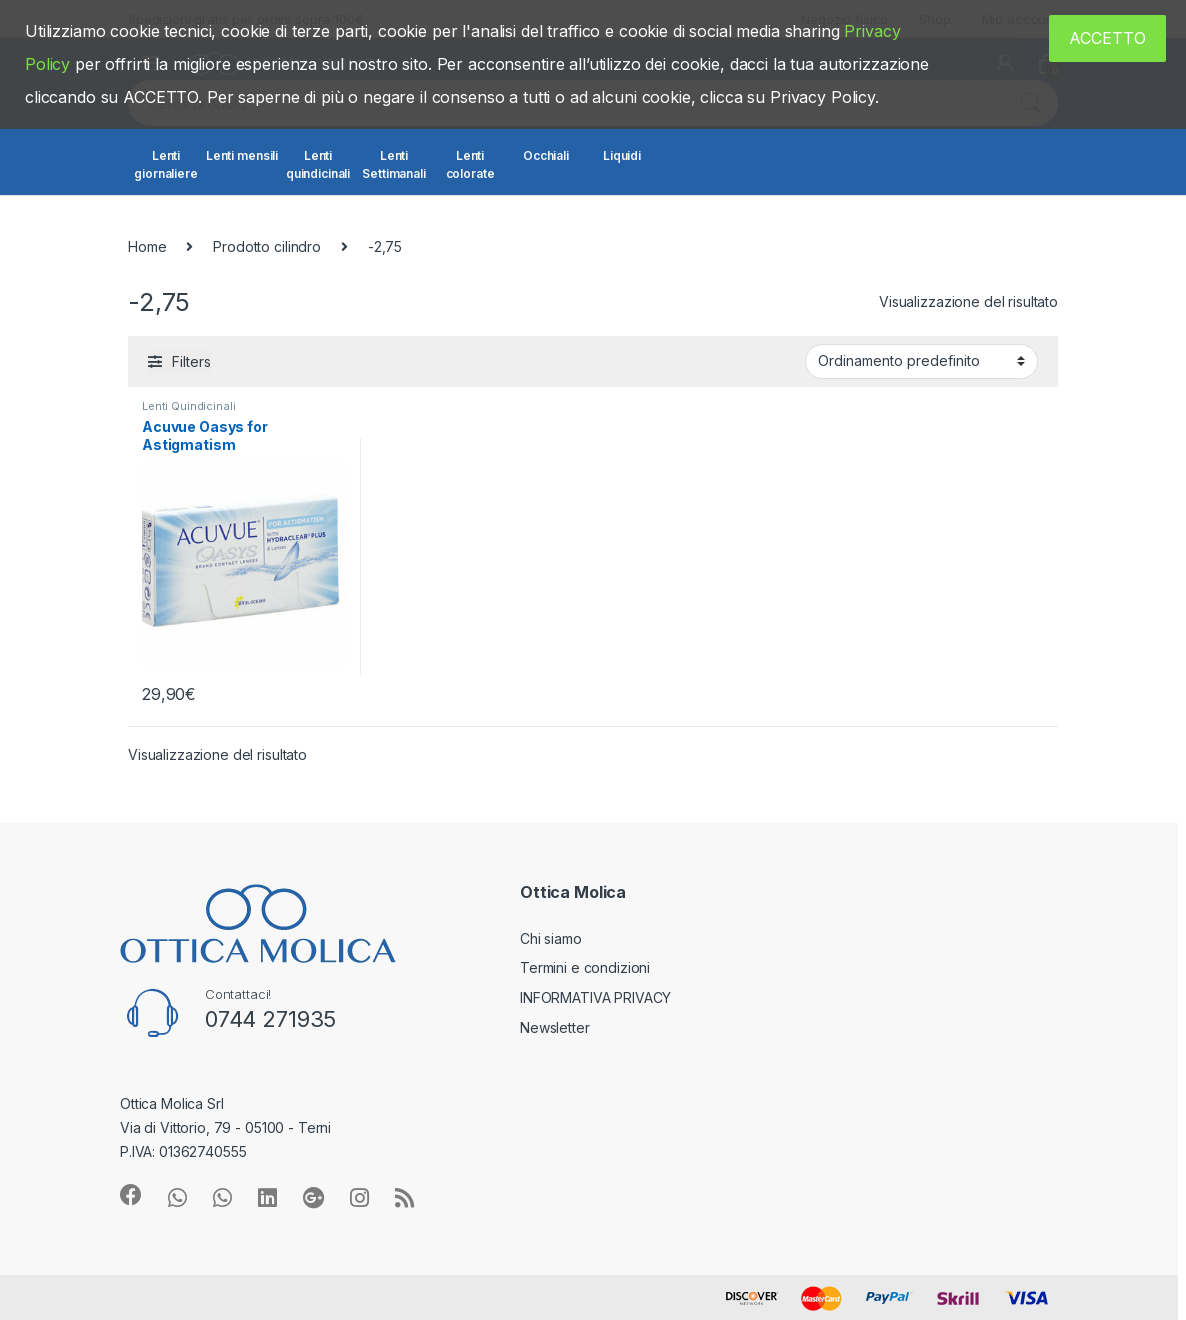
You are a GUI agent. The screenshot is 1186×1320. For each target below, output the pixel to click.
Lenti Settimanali (393, 164)
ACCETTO (1107, 38)
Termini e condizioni (585, 967)
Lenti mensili (242, 155)
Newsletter (555, 1027)
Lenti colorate (470, 164)
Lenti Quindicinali (188, 406)
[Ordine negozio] (921, 361)
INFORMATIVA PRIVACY (595, 997)
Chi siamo (551, 938)
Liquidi (622, 155)
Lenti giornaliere (165, 164)
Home (147, 246)
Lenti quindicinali (318, 164)
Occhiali (546, 155)
